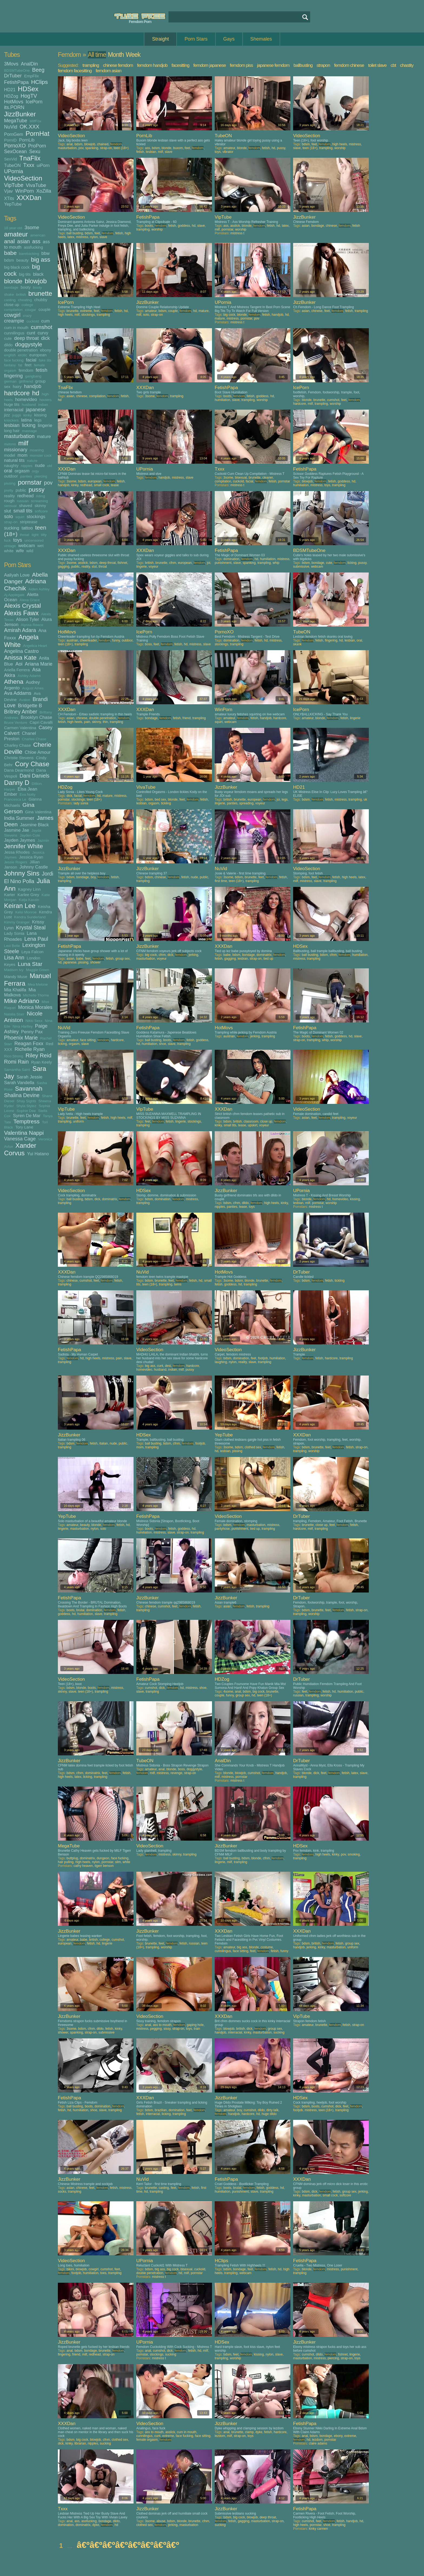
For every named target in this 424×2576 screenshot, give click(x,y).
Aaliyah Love (16, 575)
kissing (40, 415)
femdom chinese (349, 65)
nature (32, 461)
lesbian (11, 425)
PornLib (27, 139)
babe (10, 253)
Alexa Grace (30, 600)
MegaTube (15, 120)
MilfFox (35, 121)
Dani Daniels (34, 776)
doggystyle (28, 344)
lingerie (45, 425)
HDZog (11, 96)
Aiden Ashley (38, 589)
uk (365, 799)
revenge (176, 1773)
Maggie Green (37, 970)
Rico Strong (13, 1056)
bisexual (241, 477)
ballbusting (303, 65)
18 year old (13, 228)
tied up (268, 958)
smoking (354, 1854)
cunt (31, 332)
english (10, 355)
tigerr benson (104, 1866)
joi (208, 563)
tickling (166, 803)
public (21, 490)
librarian (80, 2443)
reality (9, 496)
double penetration (21, 350)
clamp (249, 2432)
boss (148, 644)
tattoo (27, 527)
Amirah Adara (20, 630)
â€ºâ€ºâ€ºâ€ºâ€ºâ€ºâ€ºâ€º (128, 2545)
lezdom (220, 2436)
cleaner (267, 477)
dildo (8, 345)
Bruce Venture (15, 723)
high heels (339, 144)
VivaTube (36, 185)
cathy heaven (83, 1866)
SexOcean (15, 151)
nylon (94, 237)
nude (40, 465)
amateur (16, 234)
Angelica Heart (35, 646)
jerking (193, 955)
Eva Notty (28, 794)
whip (276, 563)
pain (87, 722)
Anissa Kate (20, 657)
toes (103, 2273)
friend (187, 718)
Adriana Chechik (25, 585)
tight (35, 535)
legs (38, 420)
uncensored (34, 540)
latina (26, 419)
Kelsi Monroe (26, 912)
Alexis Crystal (22, 605)
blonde (13, 281)
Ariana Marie (38, 664)
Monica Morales (35, 1007)
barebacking (29, 254)
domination (231, 559)
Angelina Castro (21, 651)
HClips (39, 82)
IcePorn (34, 101)
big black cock (16, 267)
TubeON (12, 165)
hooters (45, 400)
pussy (37, 489)
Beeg (38, 70)
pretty (8, 490)
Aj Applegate (14, 595)
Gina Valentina (38, 812)
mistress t (237, 233)
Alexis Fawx (21, 613)
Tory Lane (24, 1127)
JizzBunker (20, 114)
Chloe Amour (37, 752)
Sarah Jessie (29, 1076)
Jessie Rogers (15, 862)
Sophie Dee (26, 1111)
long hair (12, 430)
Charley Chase (17, 745)
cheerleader (88, 640)
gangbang (33, 376)
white (9, 550)
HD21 (9, 89)
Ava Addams (17, 693)
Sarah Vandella (19, 1082)
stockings (36, 516)
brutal (80, 1610)
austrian (72, 640)
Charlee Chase (34, 739)
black (38, 274)
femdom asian (108, 70)
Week (133, 54)
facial (31, 359)
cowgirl (12, 315)
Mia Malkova (20, 992)
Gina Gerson (19, 808)
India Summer (19, 818)
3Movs (11, 64)
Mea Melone (38, 984)
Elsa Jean (27, 789)
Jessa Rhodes (17, 852)
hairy (17, 386)
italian (103, 1443)
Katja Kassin (29, 900)
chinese (331, 226)
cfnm (172, 563)
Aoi (18, 664)
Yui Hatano (38, 1153)
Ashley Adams (29, 676)
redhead (25, 495)
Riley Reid (38, 1055)
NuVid (10, 127)
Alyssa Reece (32, 625)
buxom (178, 148)
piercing (40, 476)
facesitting (180, 65)
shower (95, 962)
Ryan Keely (41, 1062)
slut (7, 510)
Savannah (28, 1088)
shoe (162, 1044)
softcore (41, 511)
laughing (221, 1362)
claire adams (318, 2443)
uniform (78, 1121)
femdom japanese (209, 65)
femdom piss (241, 65)
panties (26, 476)
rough (9, 500)
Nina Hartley (22, 1026)
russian (23, 501)
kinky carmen (318, 2529)
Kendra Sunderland (29, 917)
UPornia (13, 171)
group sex (122, 958)
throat (24, 535)
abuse (161, 2521)
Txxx (28, 165)
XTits (9, 198)
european (38, 355)
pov (48, 483)
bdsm (9, 260)
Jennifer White (23, 846)
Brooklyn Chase (36, 717)
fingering (13, 376)
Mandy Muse (15, 976)
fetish (41, 370)
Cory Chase (32, 764)
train (197, 2029)
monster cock (40, 455)
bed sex (160, 799)
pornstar (30, 482)
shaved (25, 505)
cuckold (33, 321)
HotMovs (13, 101)
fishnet (122, 563)
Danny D (16, 782)
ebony (45, 350)
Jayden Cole (30, 835)
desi (168, 1366)
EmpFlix (31, 76)
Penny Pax (32, 1031)
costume (266, 1947)
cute (8, 338)
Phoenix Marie (21, 1038)
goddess (184, 226)
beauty (22, 260)
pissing (9, 483)
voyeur (153, 566)
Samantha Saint (17, 1070)
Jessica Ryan (31, 857)
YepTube (13, 204)
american (37, 235)
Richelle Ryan (30, 1049)
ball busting (75, 233)
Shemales (261, 39)
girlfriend (26, 381)
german (10, 381)
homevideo (26, 399)
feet (28, 365)
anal (9, 241)
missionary (15, 449)
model (9, 455)
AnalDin (29, 64)
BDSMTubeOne (17, 70)
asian (23, 241)
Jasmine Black (34, 824)
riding (40, 496)
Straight (160, 39)
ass (36, 241)
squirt (19, 517)
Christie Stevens (19, 757)
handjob (32, 386)
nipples (26, 466)
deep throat (26, 338)
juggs (16, 415)
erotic (22, 355)
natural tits (14, 460)
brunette (40, 293)
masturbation (19, 436)
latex (70, 237)
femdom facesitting (75, 70)
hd (35, 393)
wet (40, 545)
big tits (25, 274)
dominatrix (264, 955)
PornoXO (15, 146)
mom (23, 455)
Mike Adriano (21, 1001)
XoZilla (43, 191)
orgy (35, 471)
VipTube (14, 185)
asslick (235, 226)
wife (20, 550)
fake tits (45, 360)
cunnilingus (14, 333)
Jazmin (43, 840)
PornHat (37, 133)
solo (8, 516)
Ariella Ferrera (17, 669)
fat (20, 365)
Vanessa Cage (20, 1138)
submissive (301, 566)
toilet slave (377, 65)
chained (102, 144)
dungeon (103, 1858)
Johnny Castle (33, 866)
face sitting (87, 1040)
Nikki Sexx (33, 1021)
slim (118, 1862)
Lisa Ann (14, 957)
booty (26, 287)
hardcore (17, 393)
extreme (86, 311)
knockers (11, 420)
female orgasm (147, 2440)
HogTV (29, 96)
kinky (28, 415)
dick (45, 338)
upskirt (252, 1125)
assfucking (33, 247)
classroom (251, 1121)
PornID (10, 140)
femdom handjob (152, 65)
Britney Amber (20, 712)
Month (116, 54)
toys (17, 540)
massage (29, 431)
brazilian (161, 2110)
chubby (40, 299)
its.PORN (14, 107)
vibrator (228, 152)
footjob (263, 1358)
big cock (229, 315)
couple (44, 309)
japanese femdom (273, 65)
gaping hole (195, 2025)
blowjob (36, 281)
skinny (40, 505)
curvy (43, 332)
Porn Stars (195, 39)
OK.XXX (29, 127)
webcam (26, 545)
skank (297, 644)
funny (116, 640)
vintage (10, 546)
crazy (27, 316)
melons (10, 444)
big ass (40, 259)
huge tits (11, 404)
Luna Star (30, 964)
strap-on (11, 522)
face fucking (14, 360)
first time (221, 881)
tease (115, 485)
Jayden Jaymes (19, 840)
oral (8, 470)
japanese (35, 409)
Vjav (8, 191)
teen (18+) (121, 148)
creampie (14, 321)
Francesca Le (15, 799)
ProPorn (37, 146)
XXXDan (28, 197)
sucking (11, 527)
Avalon (24, 700)
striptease (28, 521)
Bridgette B (30, 705)
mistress (355, 144)
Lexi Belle (12, 946)
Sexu (34, 151)
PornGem (13, 134)
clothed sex (253, 1447)
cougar (30, 310)
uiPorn (43, 165)
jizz (7, 415)
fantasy (10, 365)
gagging (63, 566)
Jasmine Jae (16, 830)
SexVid (10, 159)
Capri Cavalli (40, 722)
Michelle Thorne (36, 995)
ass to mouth (162, 2025)
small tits (23, 511)
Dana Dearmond (19, 770)
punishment (223, 563)
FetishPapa (16, 82)
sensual (10, 506)
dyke (259, 2432)
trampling (90, 65)
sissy (167, 2029)
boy (93, 877)
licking (28, 425)
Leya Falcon (32, 951)
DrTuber (13, 75)
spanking (91, 148)
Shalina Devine (21, 1095)
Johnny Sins (21, 873)
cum (45, 320)
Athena (13, 681)
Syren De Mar (27, 1115)
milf (23, 443)
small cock (101, 485)
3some (32, 227)
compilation (13, 310)
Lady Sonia (14, 933)
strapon (323, 65)
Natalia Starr (14, 1014)
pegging (156, 2029)
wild (29, 550)
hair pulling (66, 1862)
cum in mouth (16, 327)
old (49, 466)
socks (62, 2191)
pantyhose (222, 1529)
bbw (45, 253)
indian (43, 405)
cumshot (41, 327)
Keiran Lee (19, 905)
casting (10, 300)
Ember (10, 794)
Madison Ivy (14, 970)
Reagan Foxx (28, 1043)
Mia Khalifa (15, 989)
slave (168, 152)
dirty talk (272, 2110)
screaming (39, 501)
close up (11, 304)
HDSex (28, 89)
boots (149, 226)
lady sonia (81, 803)
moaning (37, 450)
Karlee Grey (28, 894)
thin (105, 722)
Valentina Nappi (24, 1133)
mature (44, 436)
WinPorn (24, 191)
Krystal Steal (30, 927)
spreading (246, 803)
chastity (406, 65)
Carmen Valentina (20, 727)
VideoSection (23, 178)
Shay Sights (26, 1101)
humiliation (222, 400)
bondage (11, 287)
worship (339, 148)
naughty (11, 465)
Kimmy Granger (17, 922)
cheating (25, 300)
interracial (14, 409)
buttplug (72, 1858)
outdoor (11, 476)
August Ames (33, 688)
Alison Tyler (27, 619)
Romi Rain (16, 1062)
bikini (70, 2269)
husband (29, 405)
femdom (26, 370)
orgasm (22, 470)
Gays (229, 39)
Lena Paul (36, 939)
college (27, 305)
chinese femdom (118, 65)
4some (228, 1691)
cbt (393, 65)
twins (177, 1284)
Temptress (26, 1121)
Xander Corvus (20, 1149)
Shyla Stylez (26, 1106)
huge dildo (269, 2114)
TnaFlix (30, 158)
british (21, 294)
